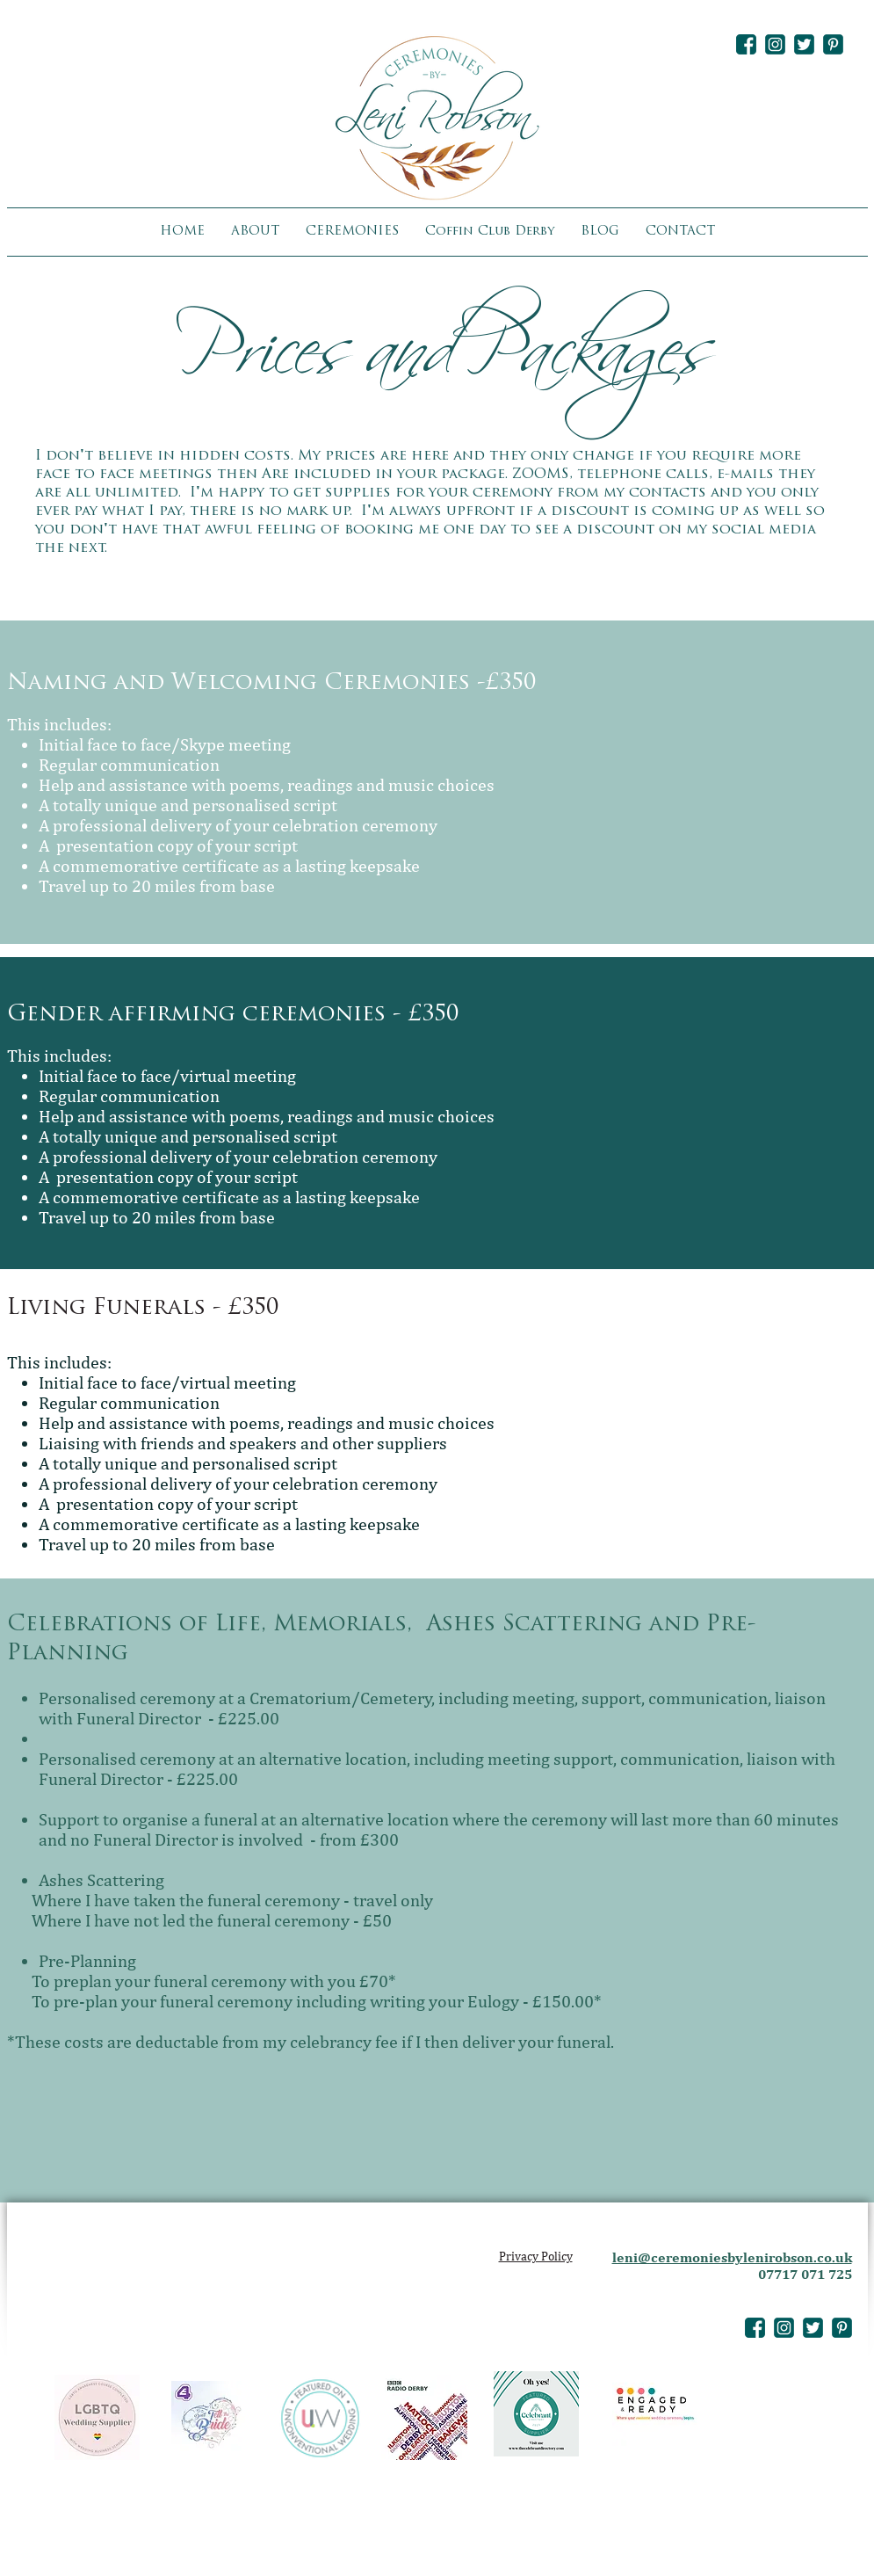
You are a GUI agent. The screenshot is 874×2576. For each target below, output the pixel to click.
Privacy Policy (536, 2256)
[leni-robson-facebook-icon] (746, 44)
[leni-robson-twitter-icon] (804, 44)
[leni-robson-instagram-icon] (775, 44)
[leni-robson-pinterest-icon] (833, 44)
